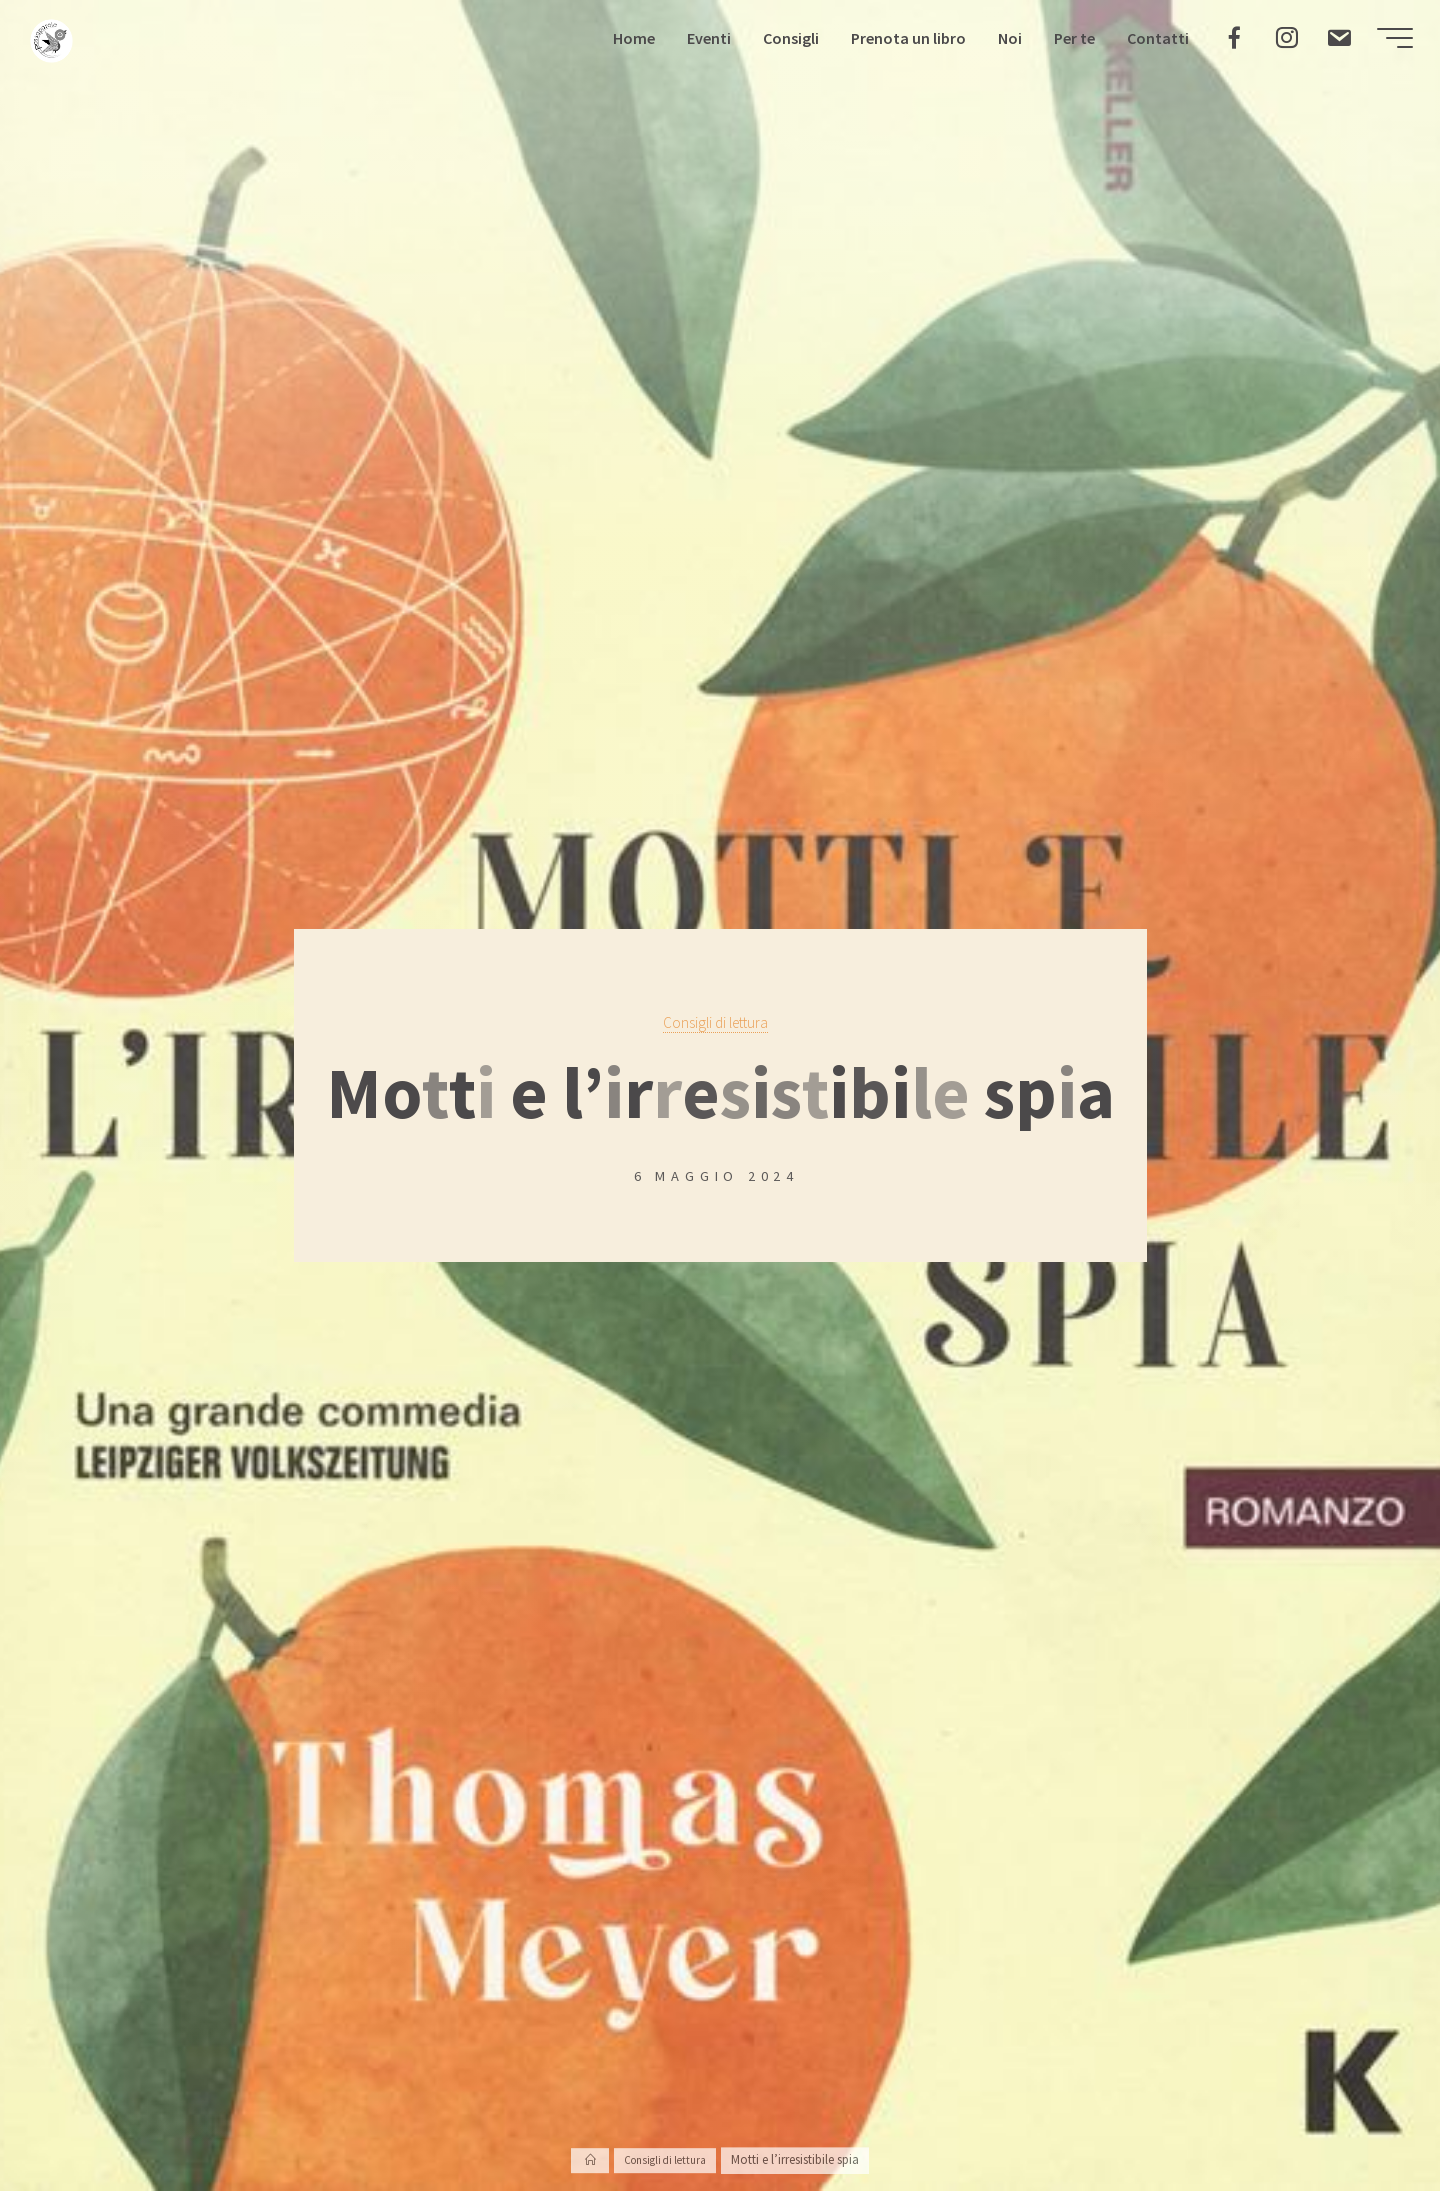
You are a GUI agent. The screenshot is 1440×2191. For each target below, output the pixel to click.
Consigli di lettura (715, 1022)
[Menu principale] (1382, 44)
